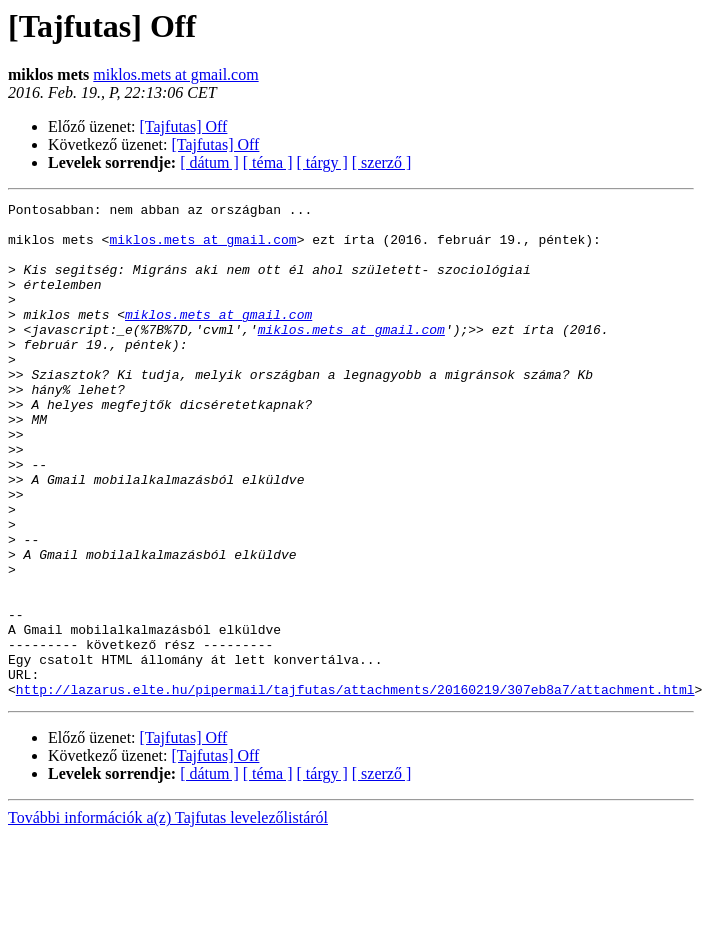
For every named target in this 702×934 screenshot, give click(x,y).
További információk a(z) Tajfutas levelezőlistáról (168, 916)
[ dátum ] (209, 162)
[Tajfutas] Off (184, 126)
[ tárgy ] (322, 162)
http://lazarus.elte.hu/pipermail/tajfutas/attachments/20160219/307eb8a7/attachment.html (355, 788)
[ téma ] (268, 162)
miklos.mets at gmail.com (175, 74)
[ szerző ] (382, 162)
